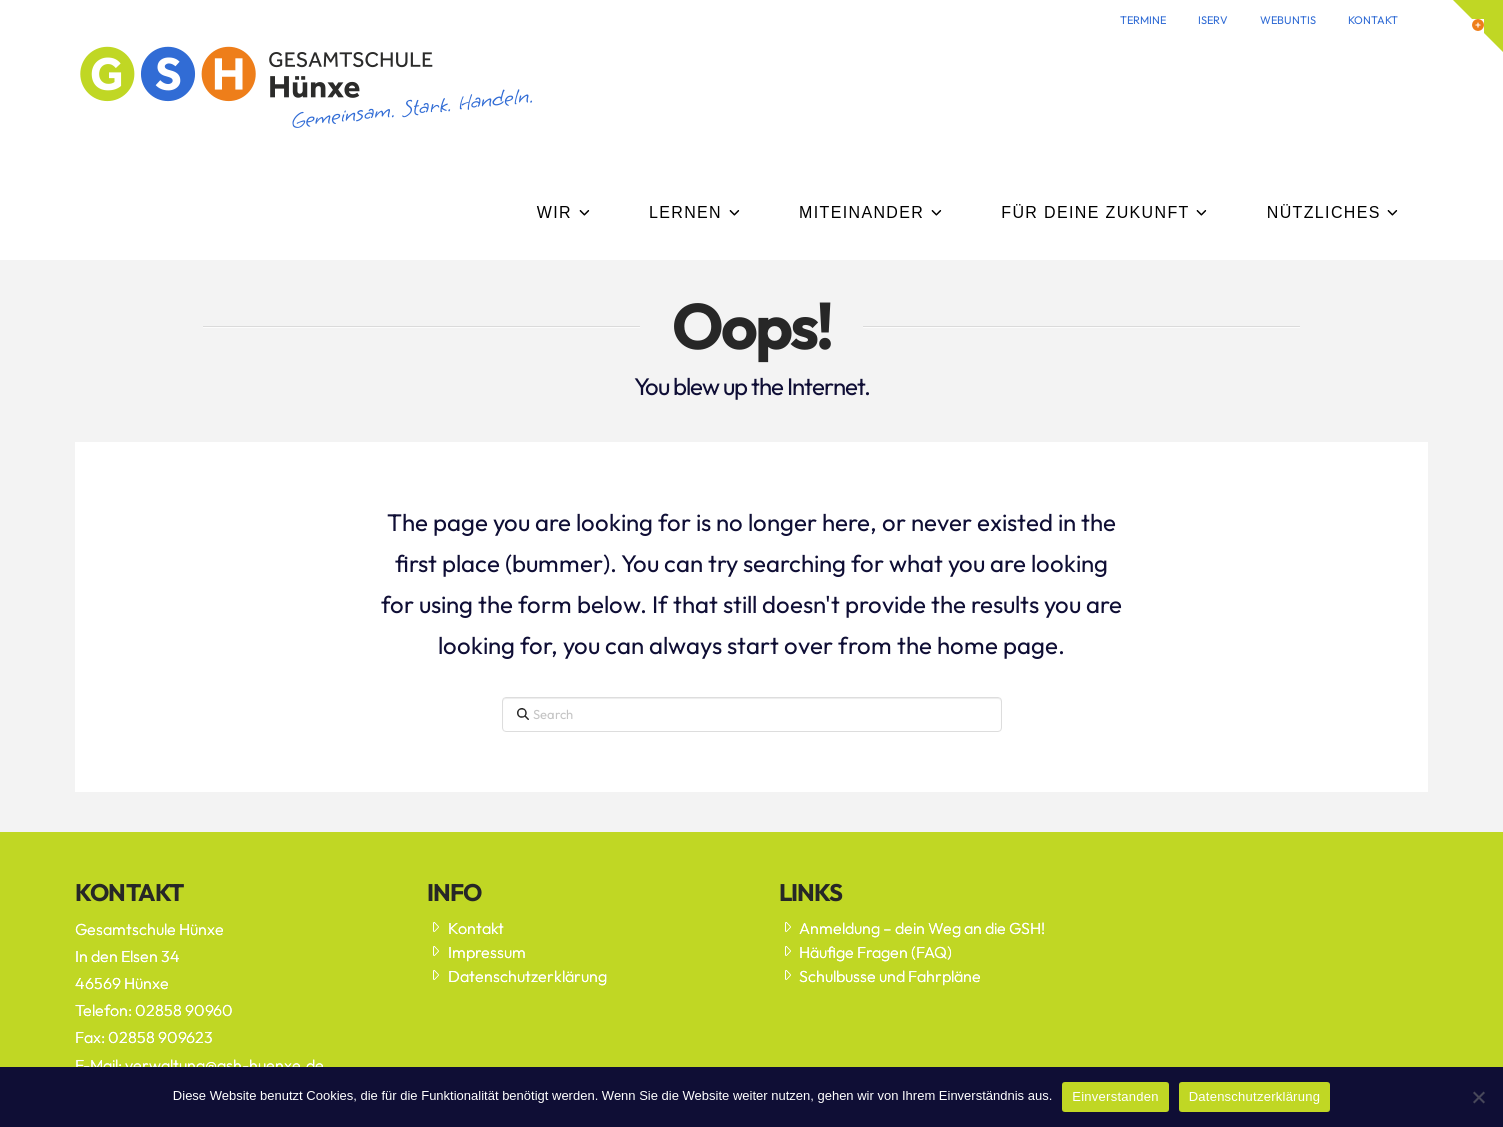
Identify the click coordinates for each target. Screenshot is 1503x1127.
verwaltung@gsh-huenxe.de (224, 1065)
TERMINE (1143, 20)
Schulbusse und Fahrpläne (880, 976)
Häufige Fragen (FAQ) (866, 952)
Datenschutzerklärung (517, 976)
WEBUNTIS (1288, 20)
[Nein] (1478, 1097)
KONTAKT (1373, 20)
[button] (1478, 26)
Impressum (476, 952)
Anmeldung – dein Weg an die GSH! (912, 928)
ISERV (1213, 20)
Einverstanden (1115, 1096)
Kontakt (465, 928)
